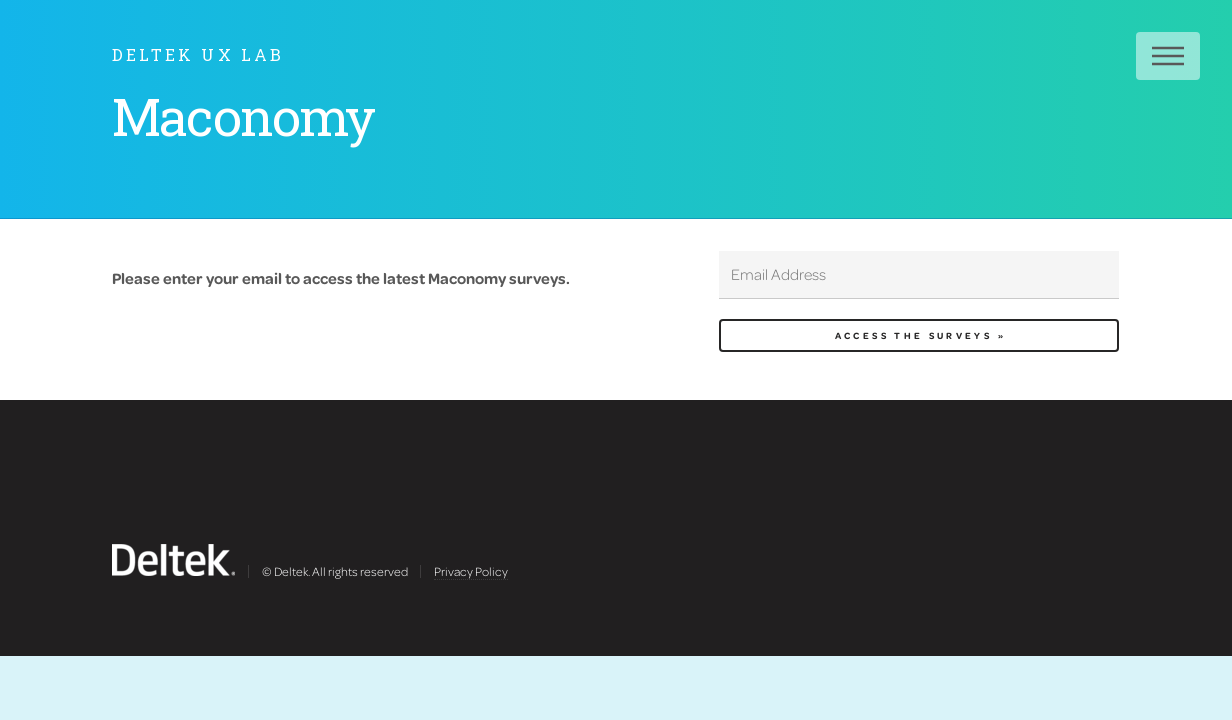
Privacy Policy (471, 571)
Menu (1168, 56)
